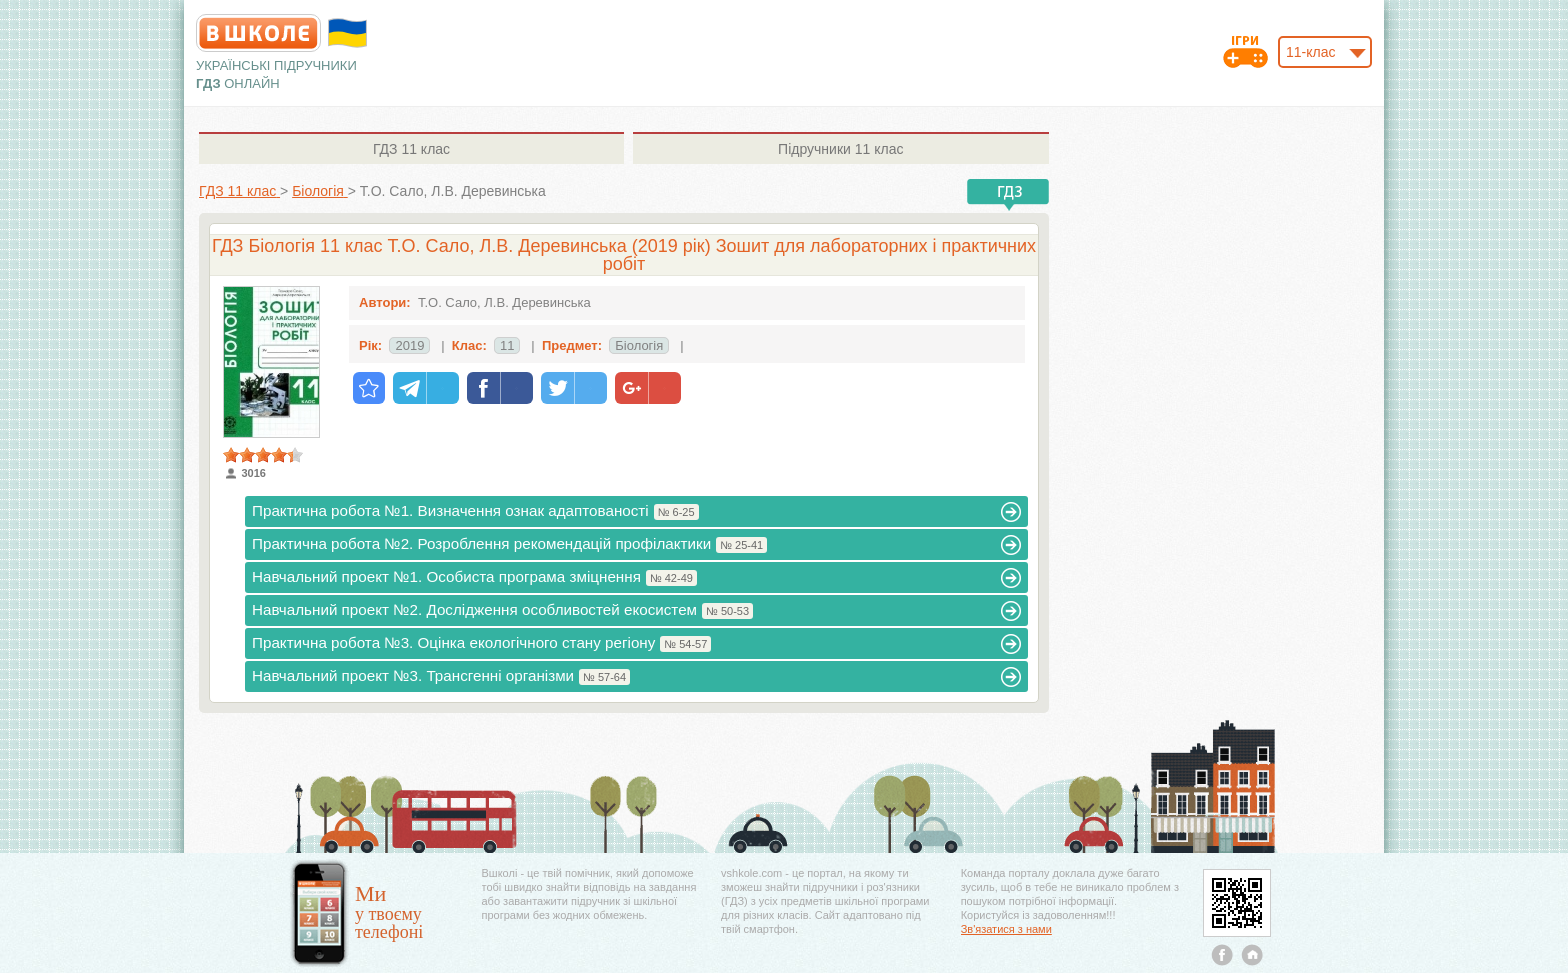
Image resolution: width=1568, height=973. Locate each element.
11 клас (411, 149)
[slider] (263, 455)
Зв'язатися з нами (1006, 929)
